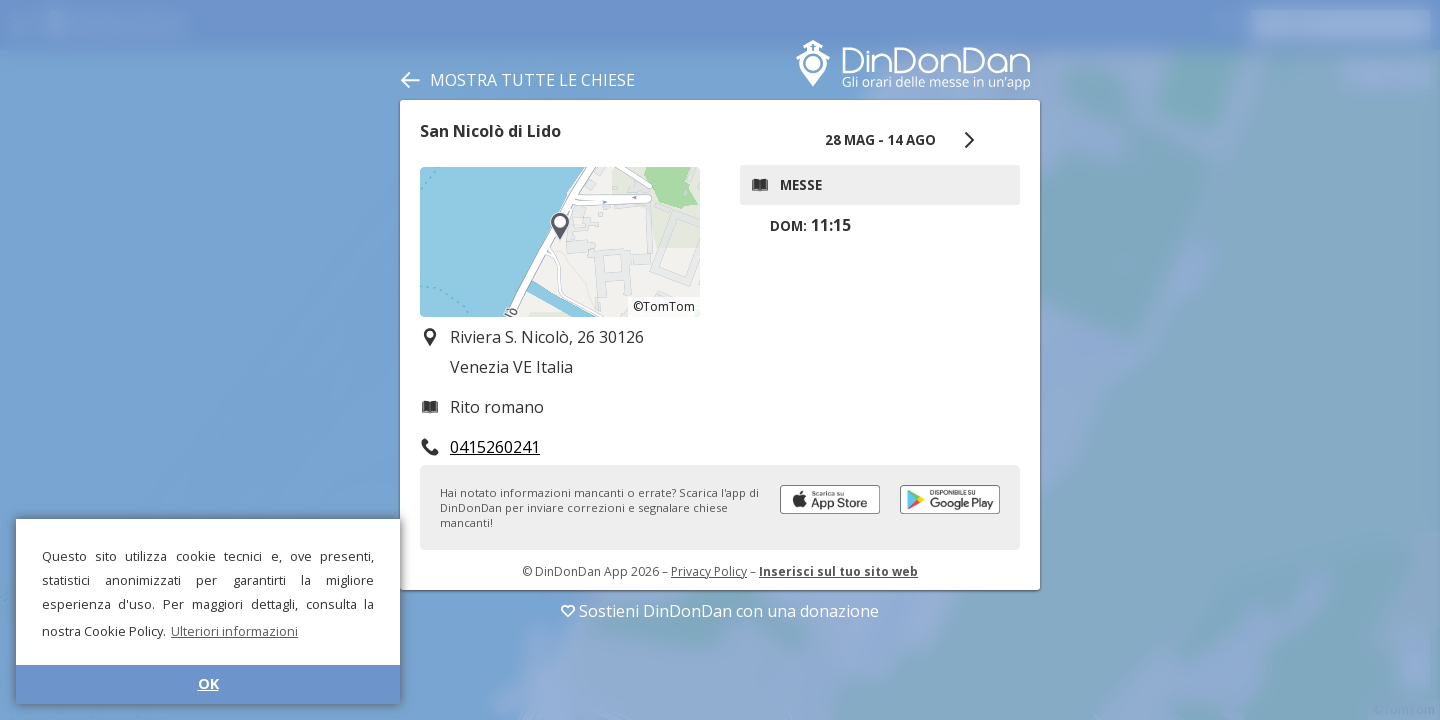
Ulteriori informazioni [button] (234, 631)
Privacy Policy (709, 571)
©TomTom (664, 306)
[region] (560, 242)
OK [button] (208, 683)
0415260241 (495, 447)
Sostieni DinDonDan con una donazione (720, 611)
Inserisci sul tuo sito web (838, 571)
